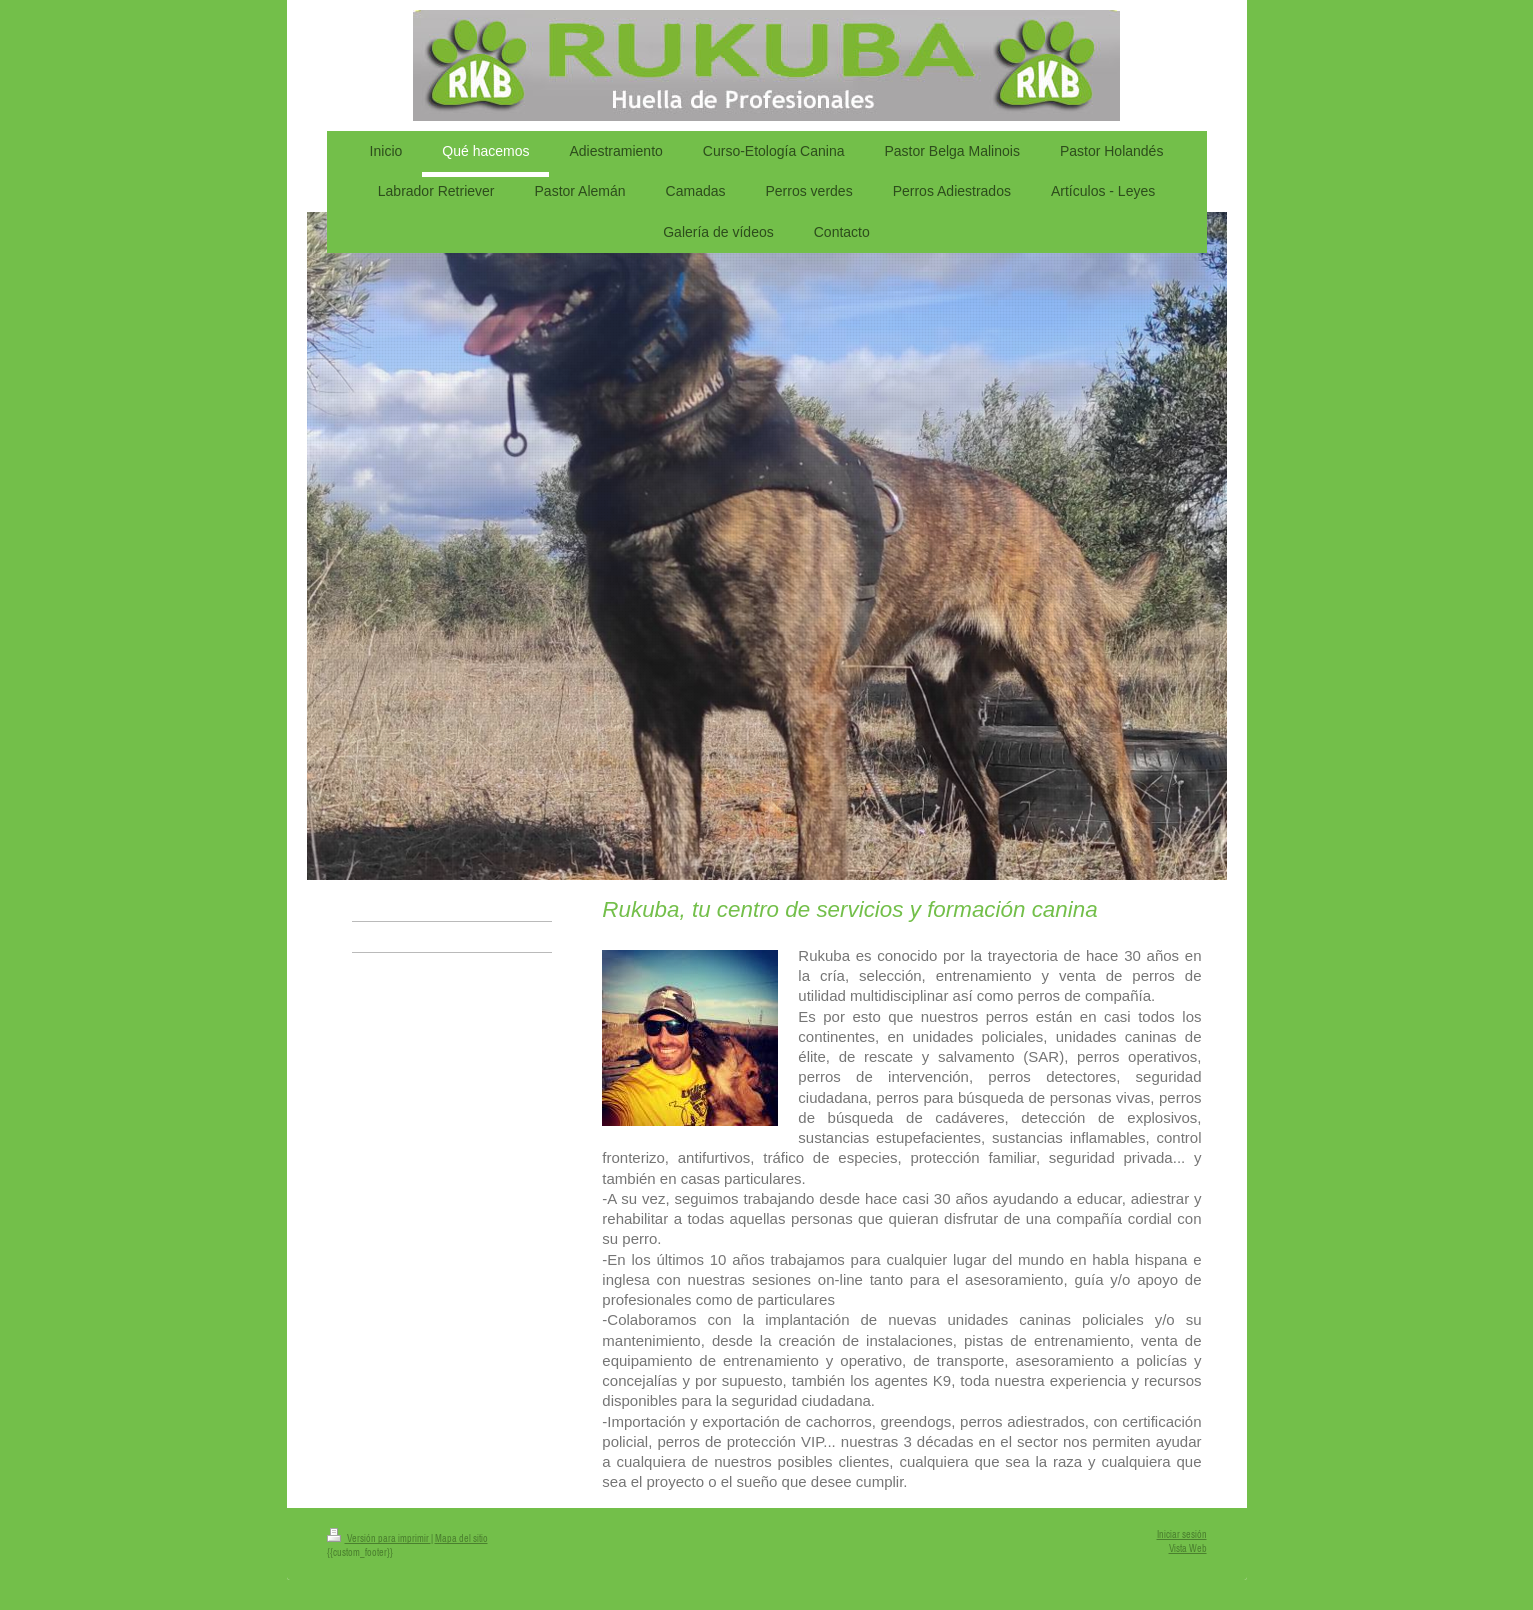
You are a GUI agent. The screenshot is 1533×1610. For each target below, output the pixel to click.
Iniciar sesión (1182, 1534)
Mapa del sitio (461, 1538)
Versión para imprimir (379, 1538)
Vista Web (1188, 1548)
